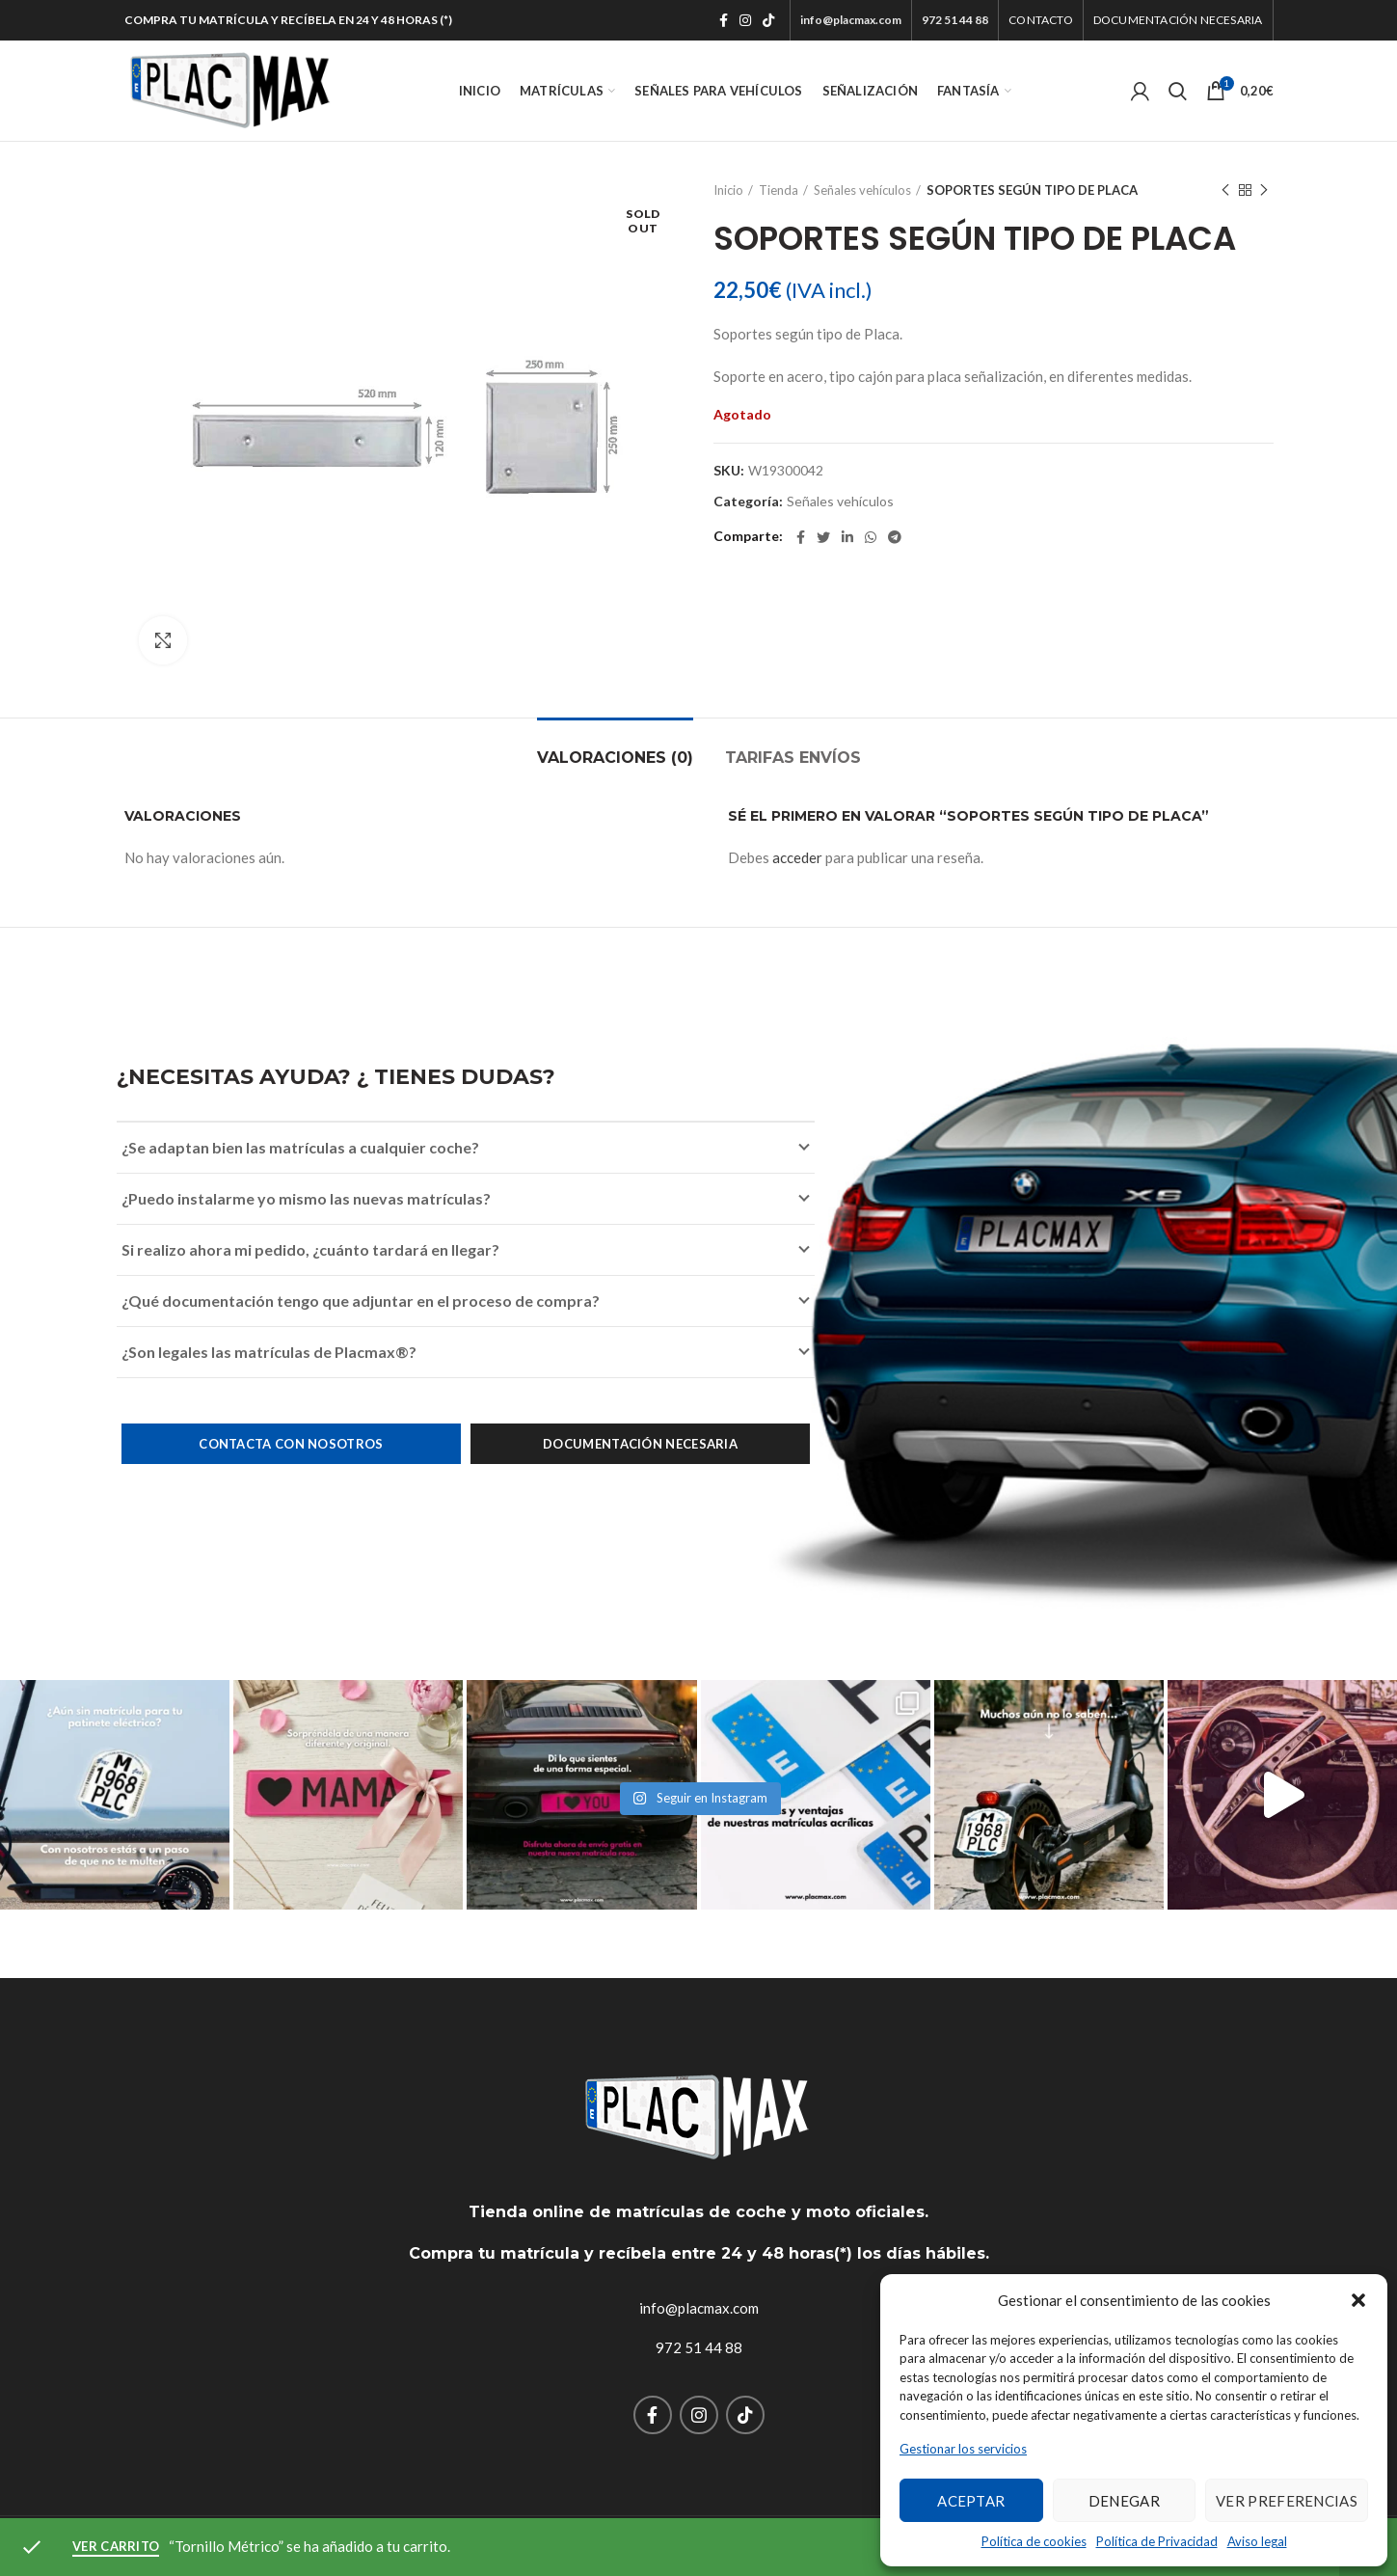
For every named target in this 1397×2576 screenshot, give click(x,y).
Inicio (728, 190)
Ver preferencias (1286, 2500)
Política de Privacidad (1157, 2541)
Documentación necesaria (640, 1443)
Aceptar (971, 2500)
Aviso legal (1257, 2541)
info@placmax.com (699, 2308)
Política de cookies (1034, 2541)
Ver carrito (115, 2546)
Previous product (1225, 190)
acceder (797, 857)
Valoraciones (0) (615, 757)
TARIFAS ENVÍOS (793, 757)
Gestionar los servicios (963, 2448)
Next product (1264, 190)
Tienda (778, 190)
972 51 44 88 (699, 2347)
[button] (1358, 2300)
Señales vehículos (862, 190)
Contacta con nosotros (291, 1443)
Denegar (1124, 2500)
